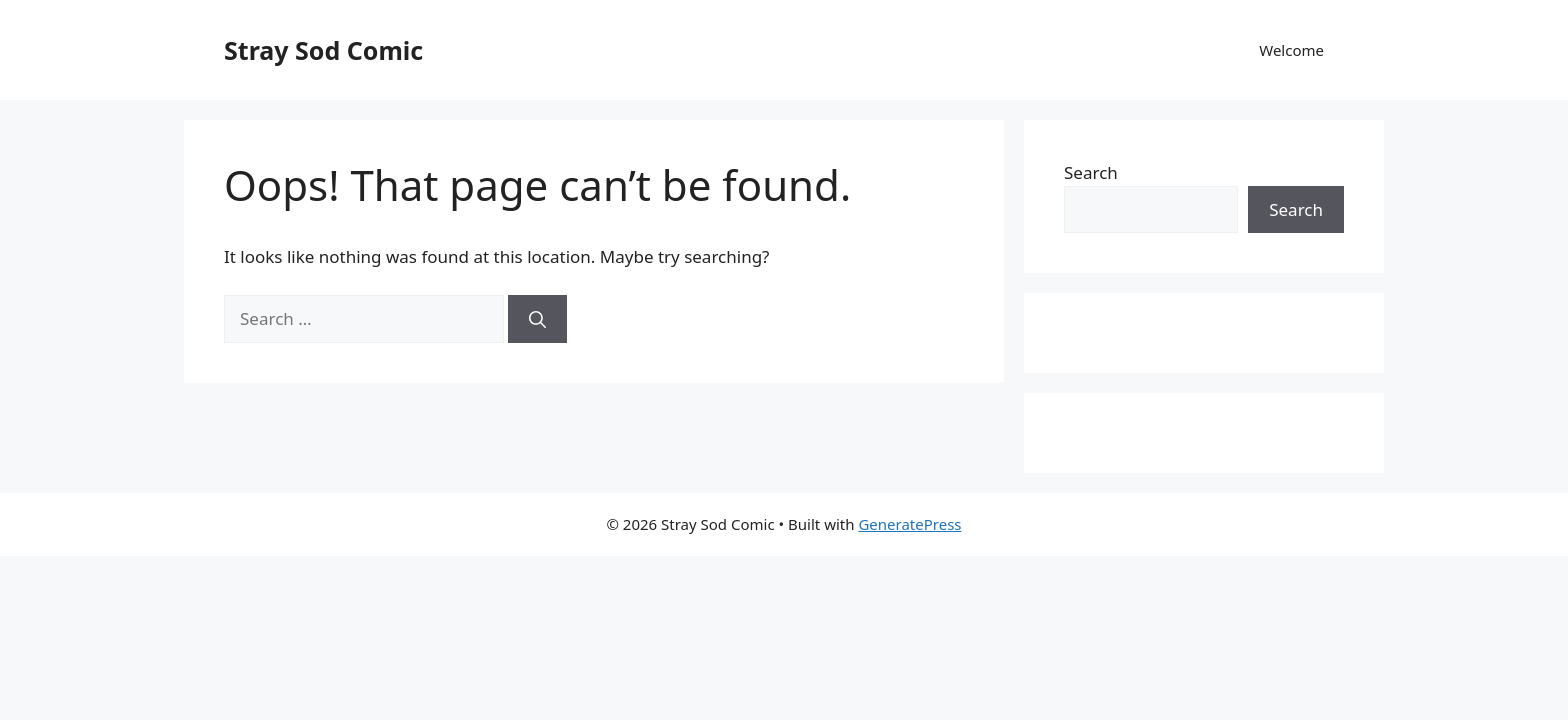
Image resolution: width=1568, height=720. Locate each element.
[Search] (537, 319)
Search (1091, 172)
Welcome (1291, 50)
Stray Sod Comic (323, 50)
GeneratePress (909, 524)
